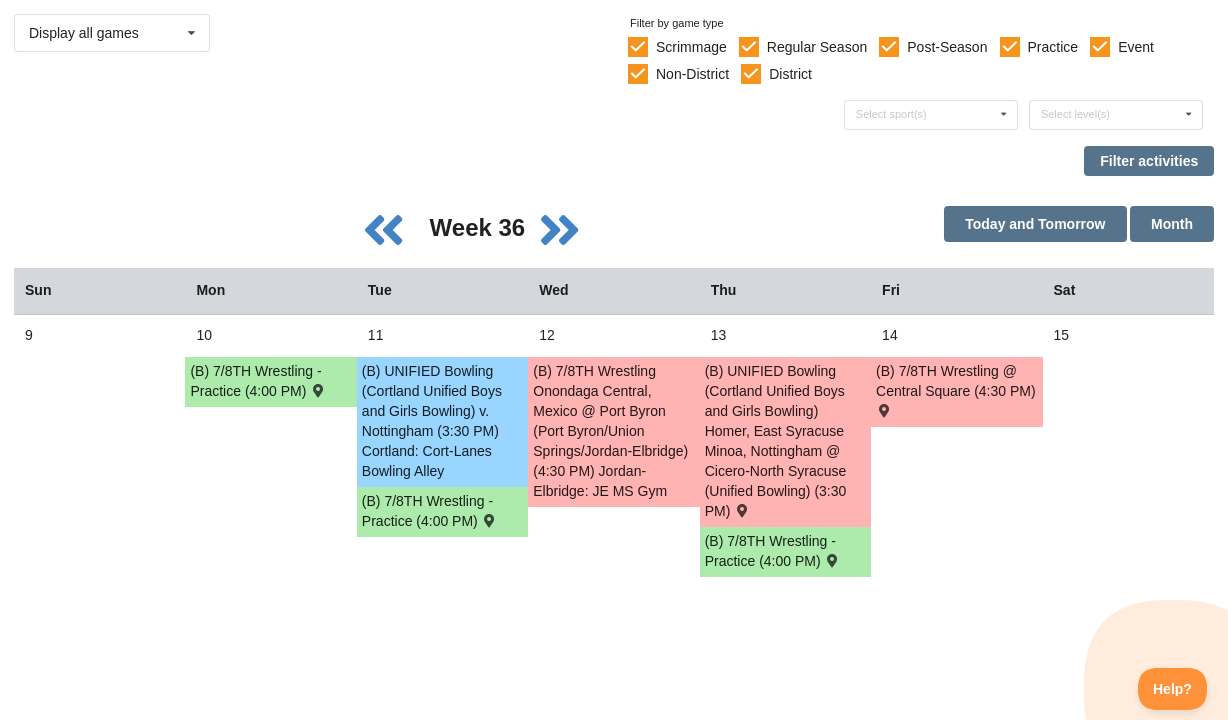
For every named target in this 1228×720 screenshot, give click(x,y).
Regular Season (817, 47)
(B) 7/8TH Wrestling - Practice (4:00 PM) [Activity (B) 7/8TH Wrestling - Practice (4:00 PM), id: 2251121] (773, 551)
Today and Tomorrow (1035, 224)
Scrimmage (691, 47)
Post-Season (947, 47)
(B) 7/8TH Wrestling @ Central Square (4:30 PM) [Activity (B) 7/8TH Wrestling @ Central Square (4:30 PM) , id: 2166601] (956, 389)
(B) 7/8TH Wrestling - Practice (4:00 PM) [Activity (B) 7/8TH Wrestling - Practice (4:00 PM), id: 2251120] (430, 511)
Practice (1053, 47)
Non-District (692, 74)
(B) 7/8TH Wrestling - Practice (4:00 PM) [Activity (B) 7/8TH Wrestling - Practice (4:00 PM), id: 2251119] (258, 381)
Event (1136, 47)
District (790, 74)
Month (1172, 224)
